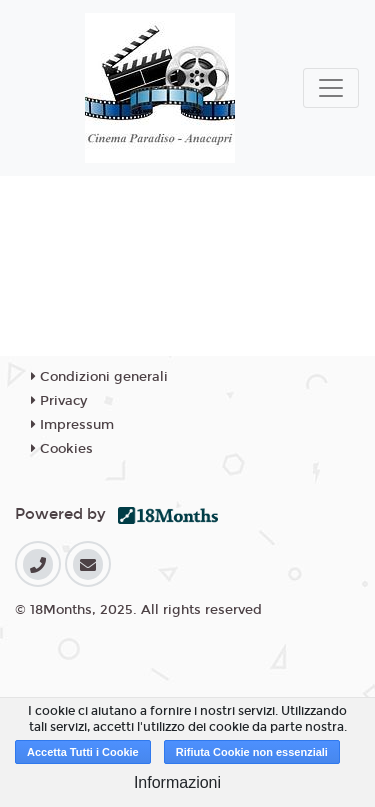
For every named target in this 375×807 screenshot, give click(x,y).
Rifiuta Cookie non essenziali (252, 752)
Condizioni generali (99, 377)
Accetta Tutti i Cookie (83, 752)
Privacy (59, 401)
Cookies (62, 449)
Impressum (72, 425)
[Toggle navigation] (331, 88)
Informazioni (177, 782)
